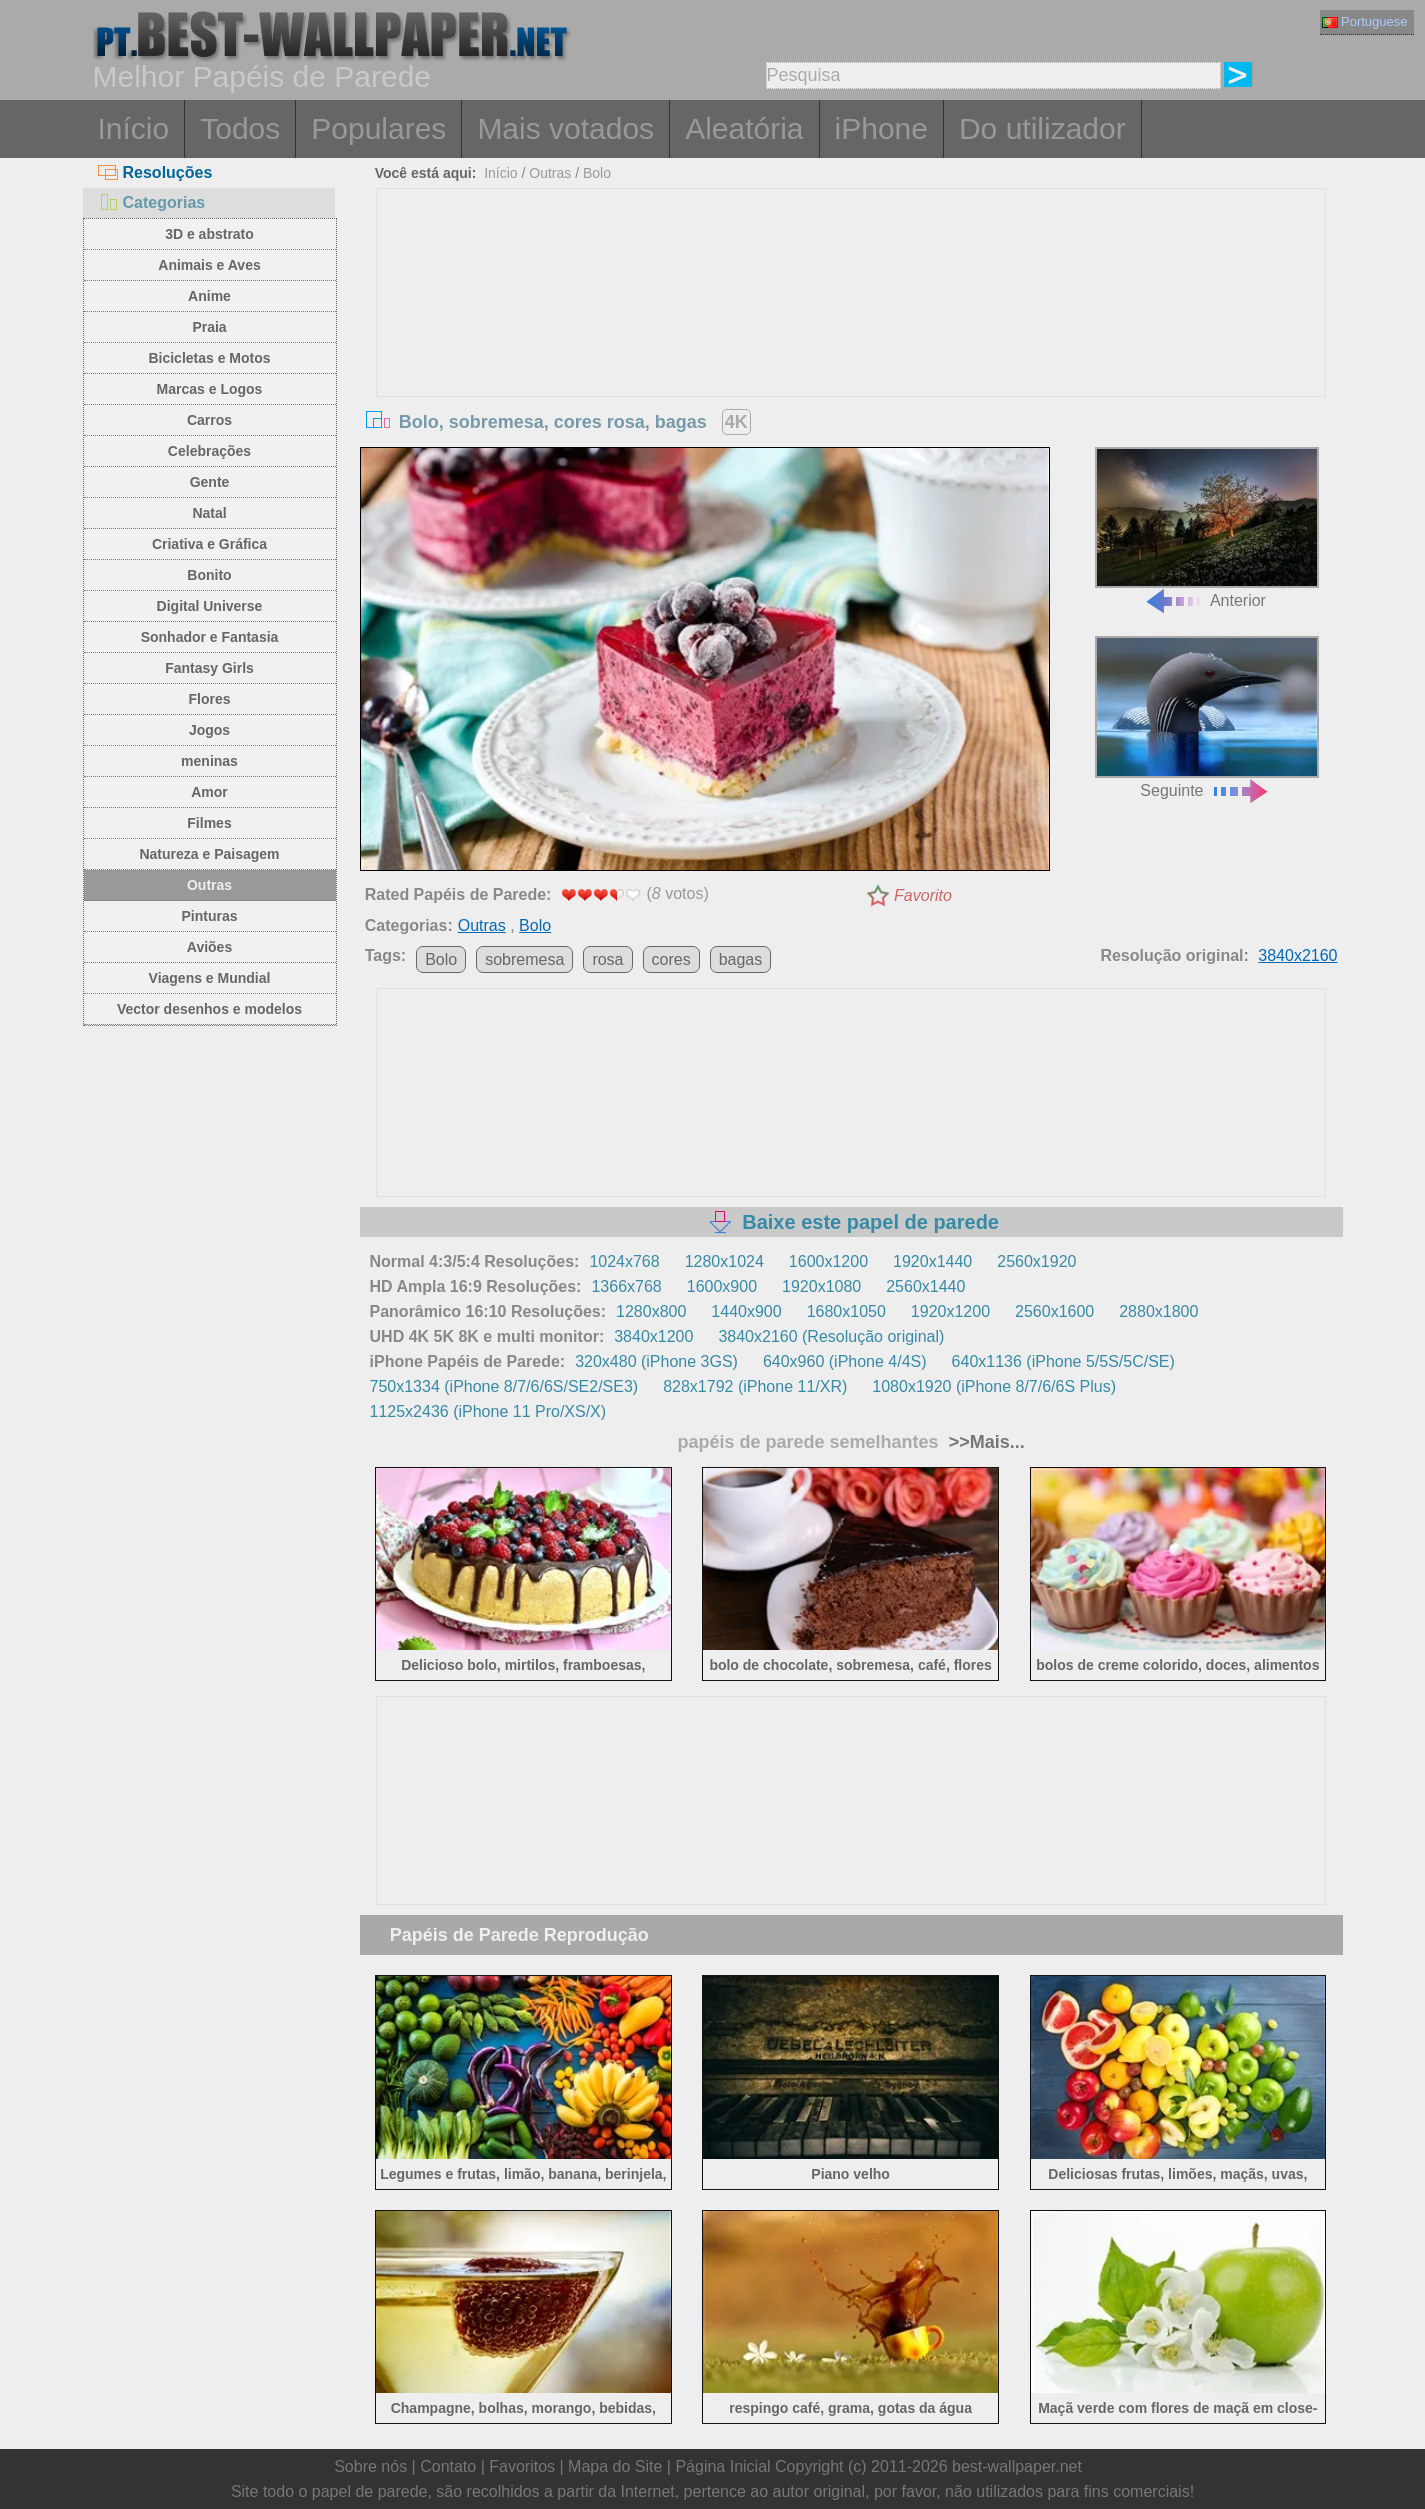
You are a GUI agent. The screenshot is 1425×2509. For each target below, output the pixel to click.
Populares (378, 128)
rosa (607, 959)
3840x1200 (653, 1336)
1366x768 (626, 1286)
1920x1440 (932, 1261)
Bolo (597, 173)
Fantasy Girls (209, 668)
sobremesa (524, 959)
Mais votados (565, 128)
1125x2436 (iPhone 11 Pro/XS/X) (488, 1411)
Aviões (209, 947)
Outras (209, 885)
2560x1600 (1054, 1311)
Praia (209, 327)
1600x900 (722, 1286)
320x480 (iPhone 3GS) (656, 1361)
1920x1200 (950, 1311)
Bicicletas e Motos (209, 358)
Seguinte (1207, 717)
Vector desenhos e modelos (209, 1009)
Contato (448, 2466)
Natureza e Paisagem (209, 854)
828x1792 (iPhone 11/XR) (755, 1386)
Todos (240, 128)
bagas (741, 959)
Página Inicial (722, 2466)
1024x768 (624, 1261)
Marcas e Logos (210, 389)
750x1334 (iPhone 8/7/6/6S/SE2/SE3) (504, 1386)
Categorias (152, 202)
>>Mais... (984, 1442)
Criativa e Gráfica (209, 544)
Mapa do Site (615, 2466)
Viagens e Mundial (210, 978)
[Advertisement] (851, 339)
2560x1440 (925, 1286)
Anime (209, 296)
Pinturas (209, 916)
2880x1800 (1158, 1311)
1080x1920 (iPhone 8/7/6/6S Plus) (994, 1386)
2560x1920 (1036, 1261)
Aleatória (744, 128)
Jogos (209, 730)
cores (671, 959)
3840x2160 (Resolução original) (831, 1336)
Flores (209, 699)
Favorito (923, 895)
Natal (209, 513)
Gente (210, 482)
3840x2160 (1297, 955)
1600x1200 (828, 1261)
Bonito (209, 575)
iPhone (881, 128)
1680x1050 (846, 1311)
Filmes (209, 823)
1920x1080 (821, 1286)
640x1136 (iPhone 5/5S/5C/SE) (1063, 1361)
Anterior (1207, 528)
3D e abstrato (209, 234)
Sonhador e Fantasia (210, 637)
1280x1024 (724, 1261)
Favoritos (522, 2466)
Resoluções (155, 172)
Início (134, 128)
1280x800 (651, 1311)
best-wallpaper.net (1017, 2466)
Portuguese (1365, 21)
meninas (209, 761)
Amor (209, 792)
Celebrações (209, 451)
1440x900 (746, 1311)
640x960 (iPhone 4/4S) (845, 1361)
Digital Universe (210, 606)
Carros (209, 420)
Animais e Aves (209, 265)
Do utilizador (1042, 128)
